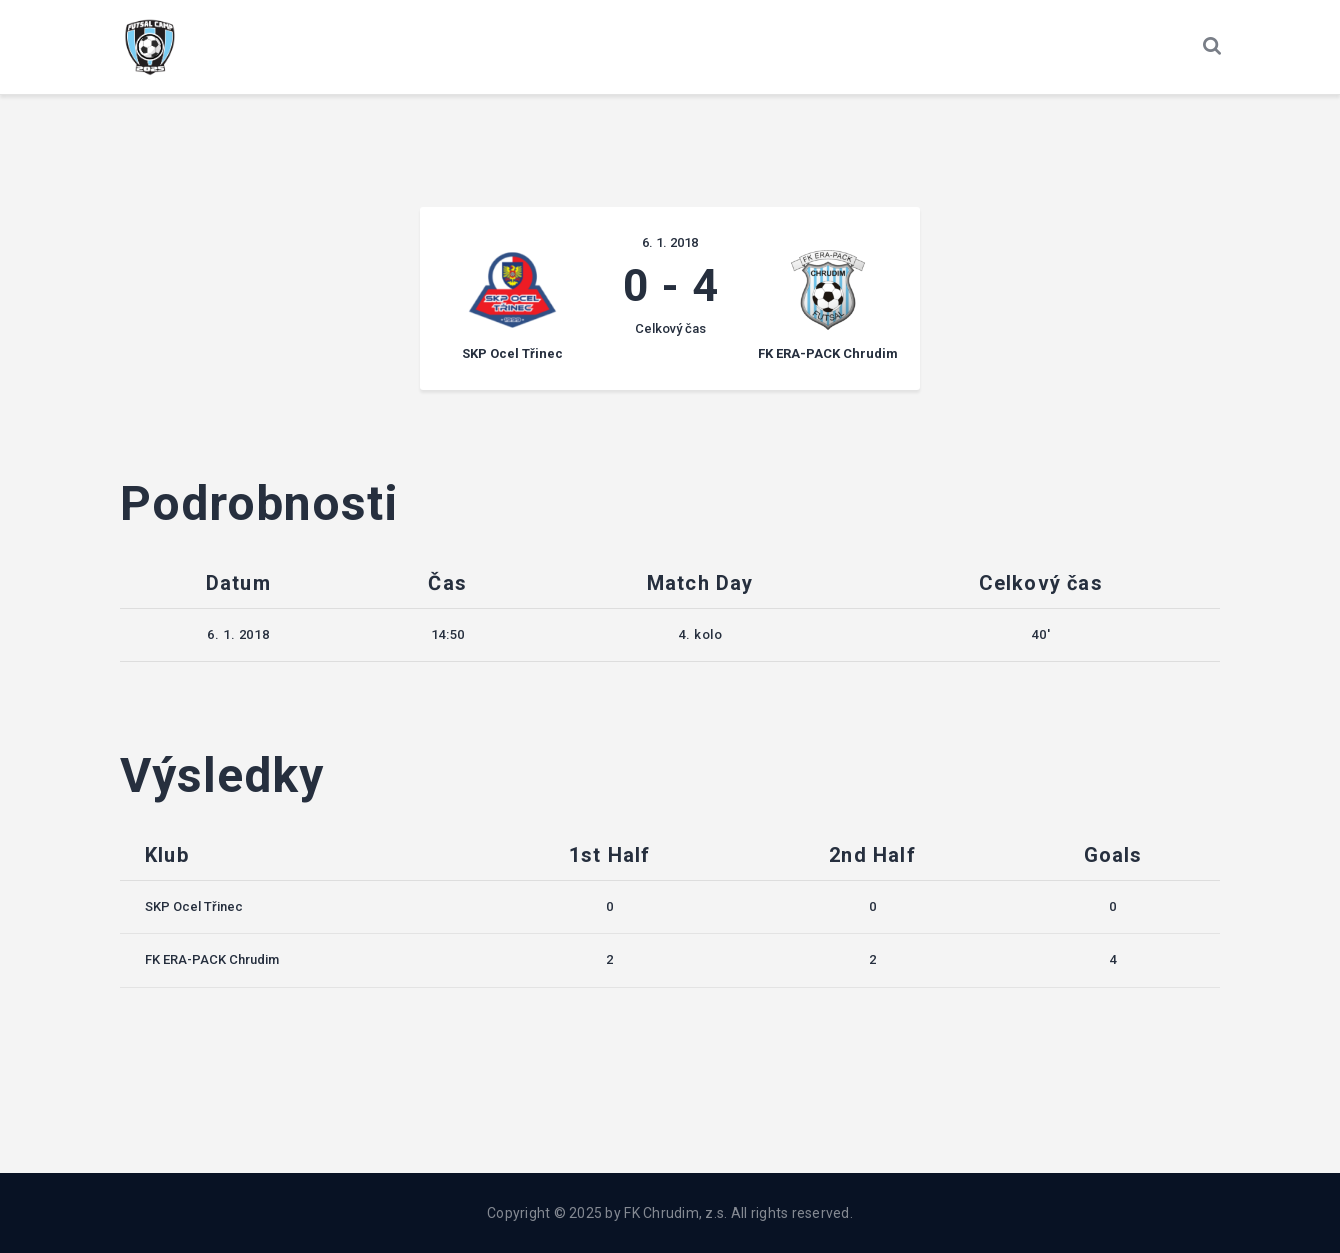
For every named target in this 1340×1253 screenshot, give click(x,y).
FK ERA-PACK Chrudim (212, 959)
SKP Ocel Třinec (194, 906)
